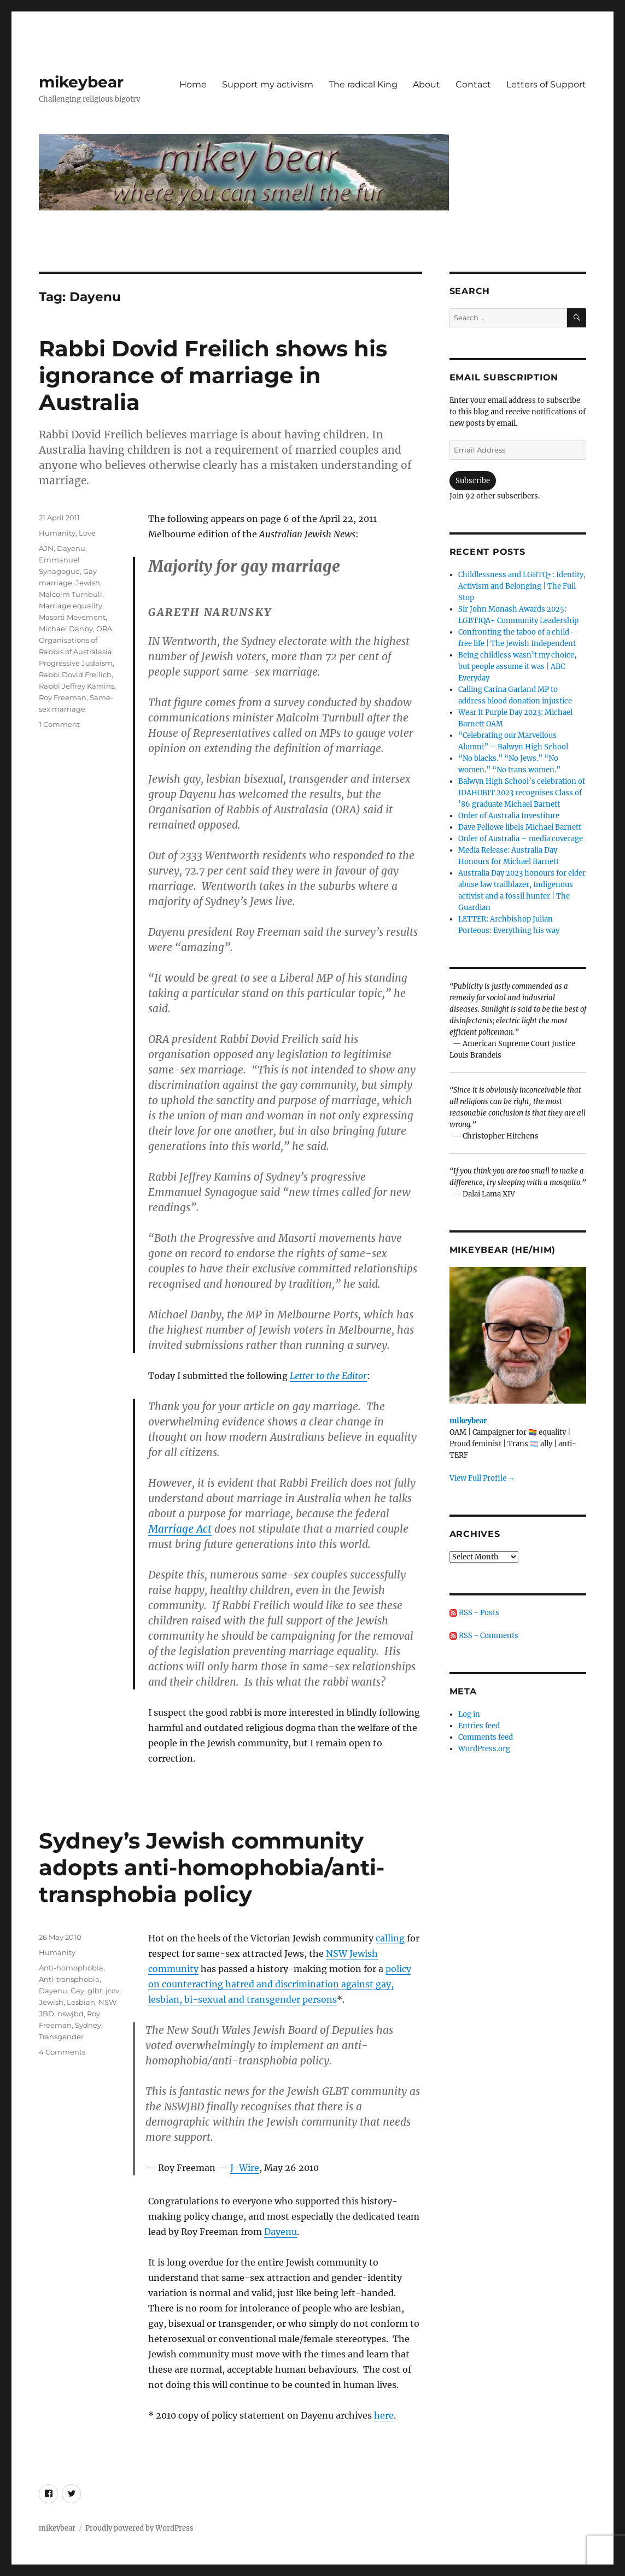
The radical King (363, 84)
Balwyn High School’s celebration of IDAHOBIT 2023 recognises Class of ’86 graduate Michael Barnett (521, 793)
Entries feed (479, 1725)
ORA (104, 628)
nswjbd (70, 2013)
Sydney (88, 2025)
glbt (94, 1990)
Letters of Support (546, 84)
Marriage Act (180, 1528)
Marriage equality (70, 605)
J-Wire (244, 2167)
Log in (469, 1714)
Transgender (61, 2036)
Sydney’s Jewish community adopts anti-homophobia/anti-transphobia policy (211, 1867)
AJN (46, 548)
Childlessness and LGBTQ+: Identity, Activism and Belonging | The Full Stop (522, 586)
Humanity (57, 533)
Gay (77, 1990)
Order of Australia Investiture (508, 815)
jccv (112, 1990)
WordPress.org (484, 1748)
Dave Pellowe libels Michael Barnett (519, 827)
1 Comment (59, 724)
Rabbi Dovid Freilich (75, 674)
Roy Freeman (62, 697)
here (384, 2415)
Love (87, 533)
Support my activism (267, 84)
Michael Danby (66, 628)
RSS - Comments (483, 1635)
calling (390, 1938)
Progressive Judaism (76, 663)
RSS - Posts (474, 1612)
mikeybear (81, 82)
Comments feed (485, 1737)
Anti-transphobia (69, 1979)
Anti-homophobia (71, 1967)
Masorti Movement (72, 617)
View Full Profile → (482, 1478)
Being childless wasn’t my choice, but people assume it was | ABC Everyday (517, 666)
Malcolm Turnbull (70, 594)
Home (193, 84)
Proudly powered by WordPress (139, 2528)
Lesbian (81, 2002)
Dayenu (71, 548)
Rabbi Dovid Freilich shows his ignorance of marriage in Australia (213, 375)
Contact (473, 84)
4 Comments (62, 2051)
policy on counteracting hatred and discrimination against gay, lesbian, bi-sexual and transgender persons (279, 1984)
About (426, 84)
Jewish (87, 582)
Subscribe (472, 480)
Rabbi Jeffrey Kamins (76, 686)
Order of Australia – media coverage (520, 838)
